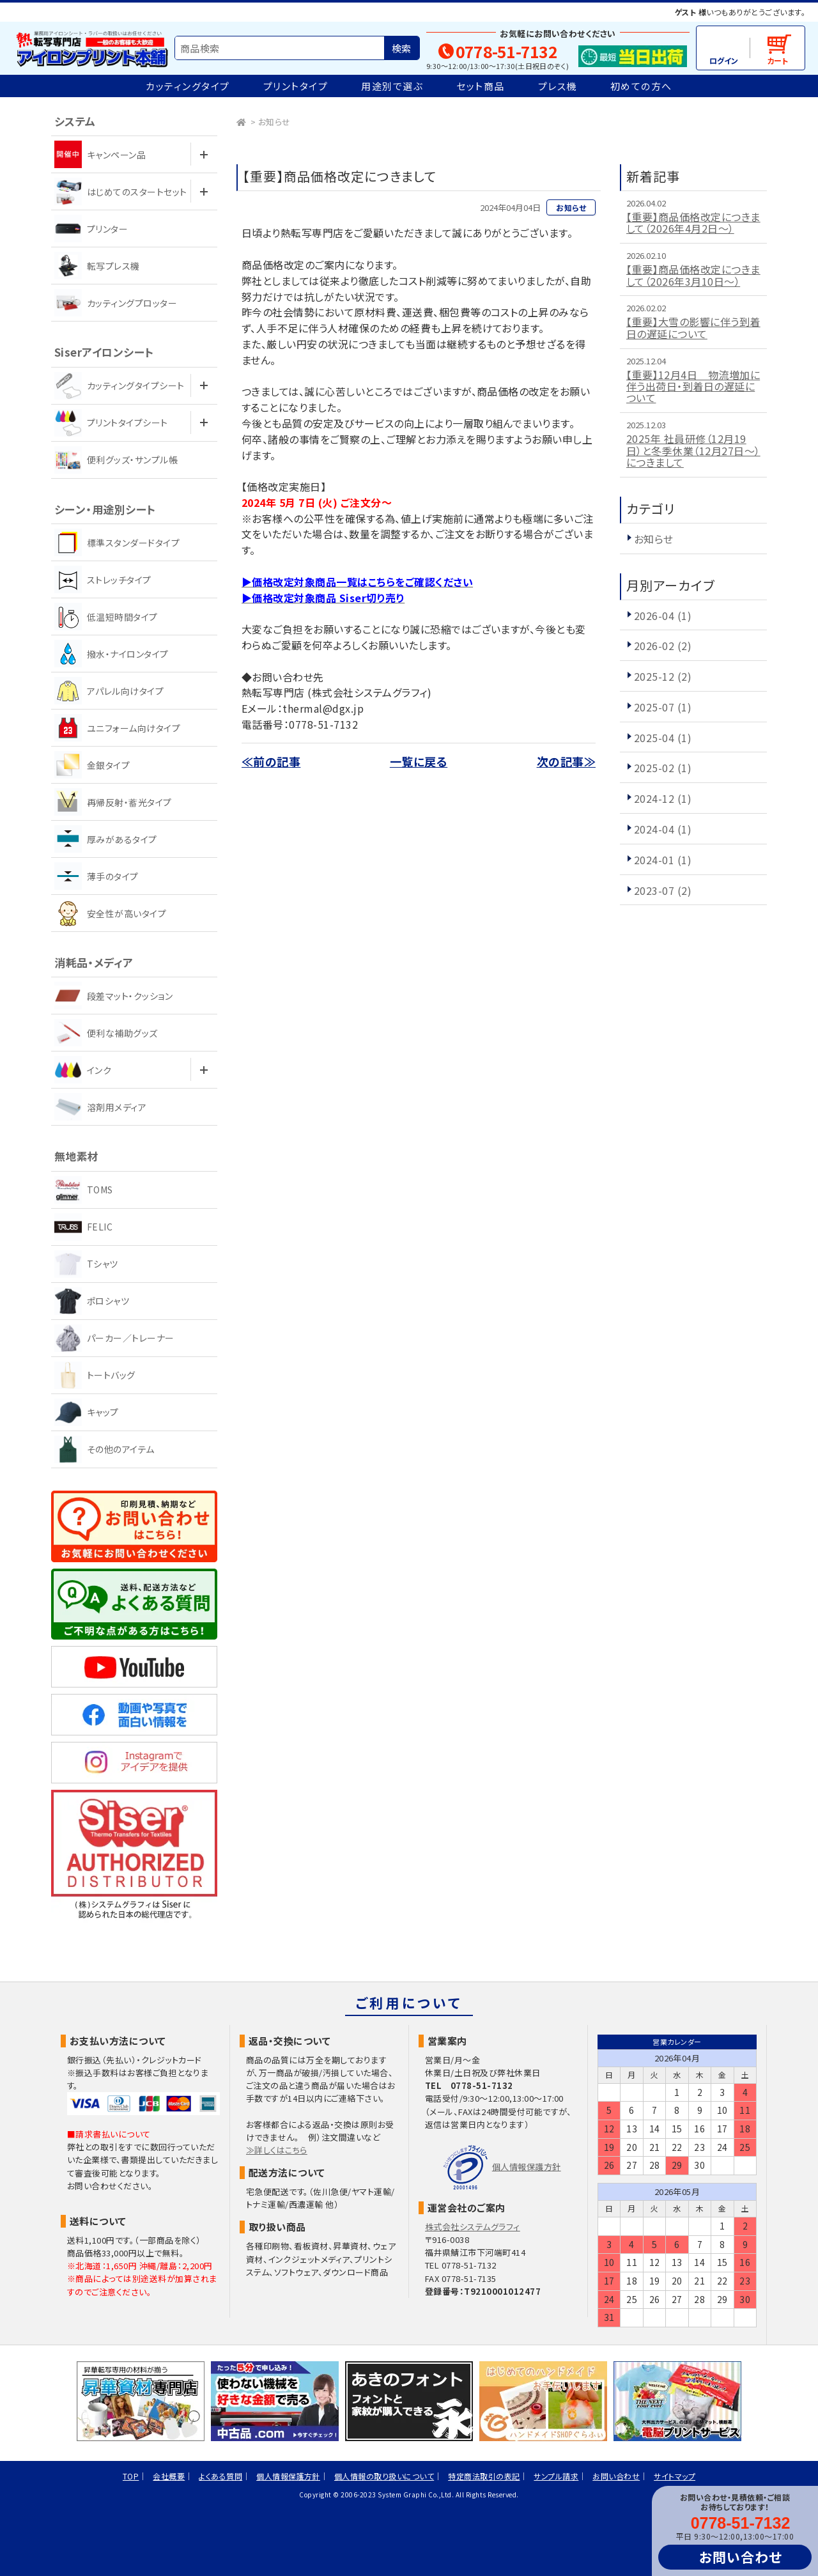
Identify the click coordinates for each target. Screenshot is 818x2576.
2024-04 (662, 829)
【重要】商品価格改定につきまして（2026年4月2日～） (693, 223)
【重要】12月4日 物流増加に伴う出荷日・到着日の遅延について (693, 386)
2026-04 (662, 615)
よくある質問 (220, 2476)
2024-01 (662, 859)
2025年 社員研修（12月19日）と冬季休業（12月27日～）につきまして (693, 450)
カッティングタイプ (188, 86)
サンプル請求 (556, 2476)
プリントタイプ (295, 86)
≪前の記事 (271, 761)
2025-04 (662, 737)
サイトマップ (674, 2476)
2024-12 (662, 798)
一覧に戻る (418, 761)
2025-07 (662, 707)
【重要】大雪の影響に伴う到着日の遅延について (693, 327)
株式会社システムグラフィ (472, 2227)
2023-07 (662, 890)
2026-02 (662, 645)
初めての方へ (641, 86)
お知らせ (274, 122)
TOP (131, 2476)
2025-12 (662, 676)
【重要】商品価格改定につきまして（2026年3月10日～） (693, 275)
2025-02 (662, 767)
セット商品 (480, 86)
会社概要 (169, 2476)
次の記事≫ (566, 761)
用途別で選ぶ (392, 86)
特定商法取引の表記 (484, 2476)
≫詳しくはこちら (276, 2150)
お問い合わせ (740, 2556)
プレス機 (557, 86)
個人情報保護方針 (526, 2167)
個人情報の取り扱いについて (384, 2476)
